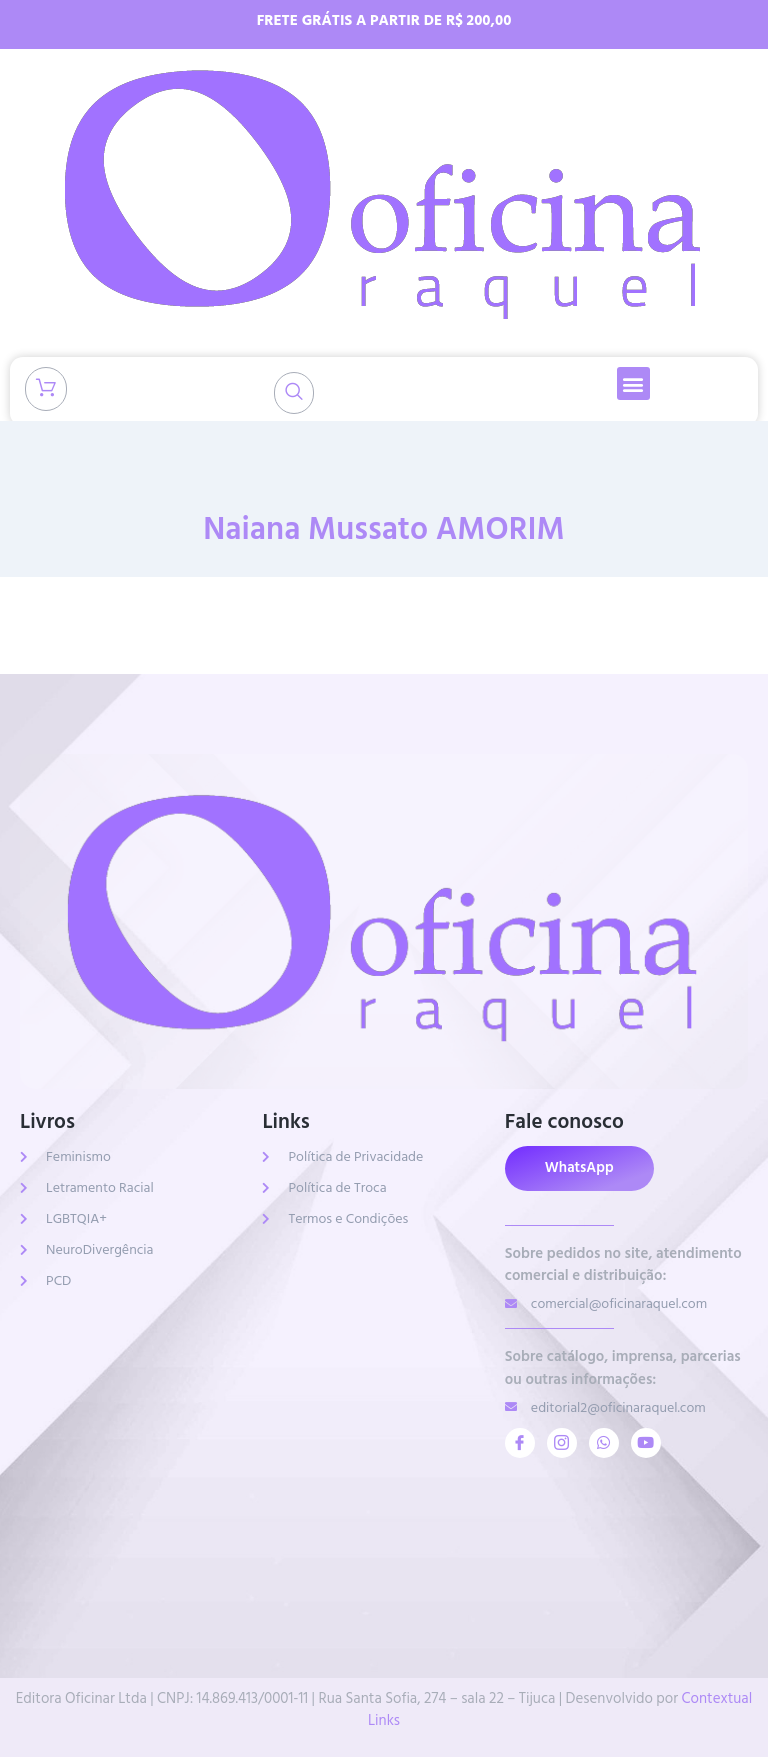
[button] (633, 383)
